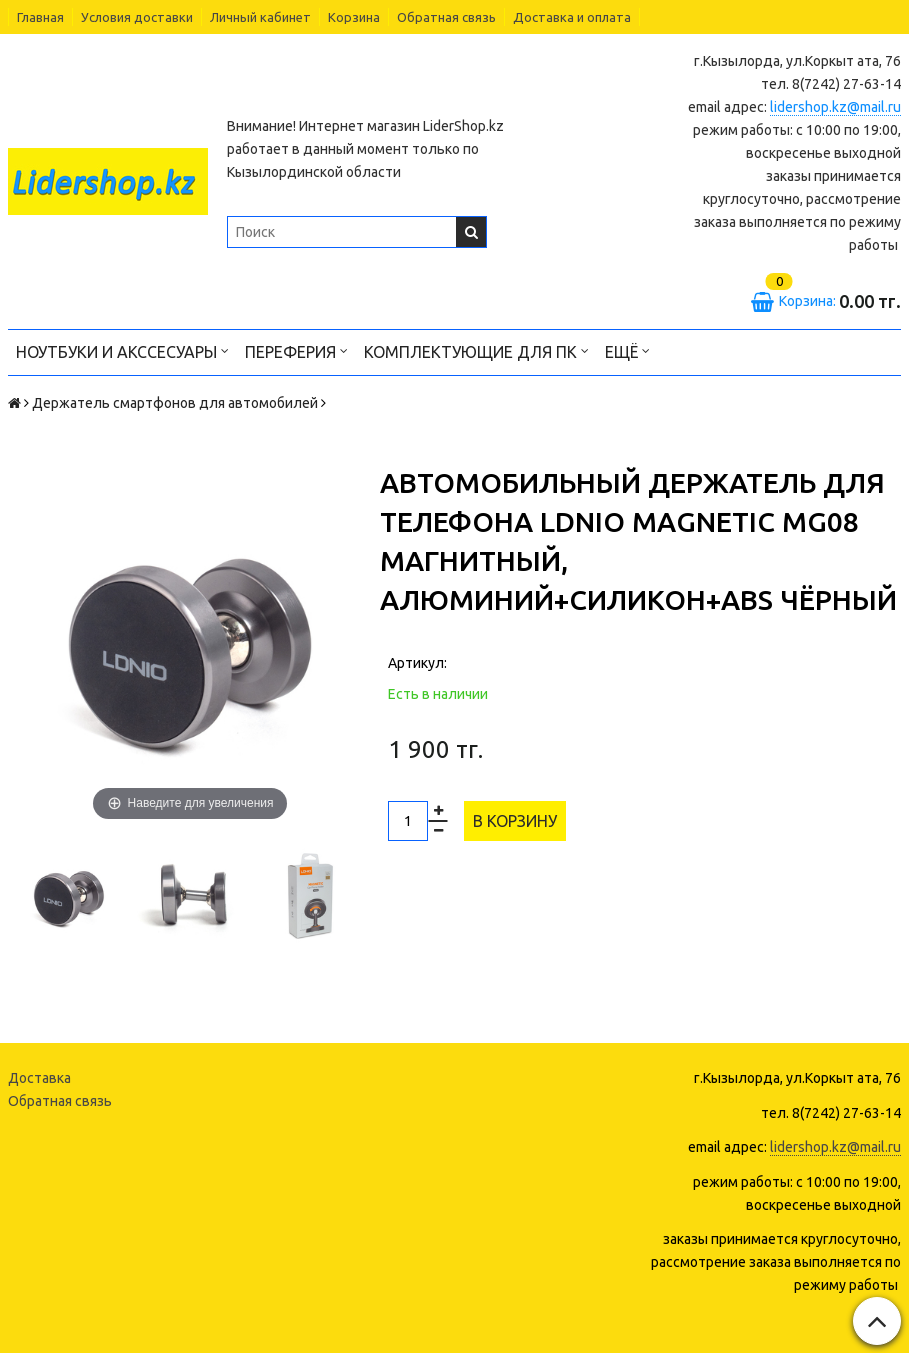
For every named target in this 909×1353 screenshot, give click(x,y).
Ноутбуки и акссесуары (122, 350)
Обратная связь (446, 17)
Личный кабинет (260, 17)
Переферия (296, 350)
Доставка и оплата (572, 17)
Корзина (354, 17)
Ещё (627, 350)
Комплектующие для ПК (476, 350)
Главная (40, 17)
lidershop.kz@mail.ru (835, 107)
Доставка (39, 1078)
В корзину (515, 821)
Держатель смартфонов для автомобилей (175, 403)
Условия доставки (137, 17)
